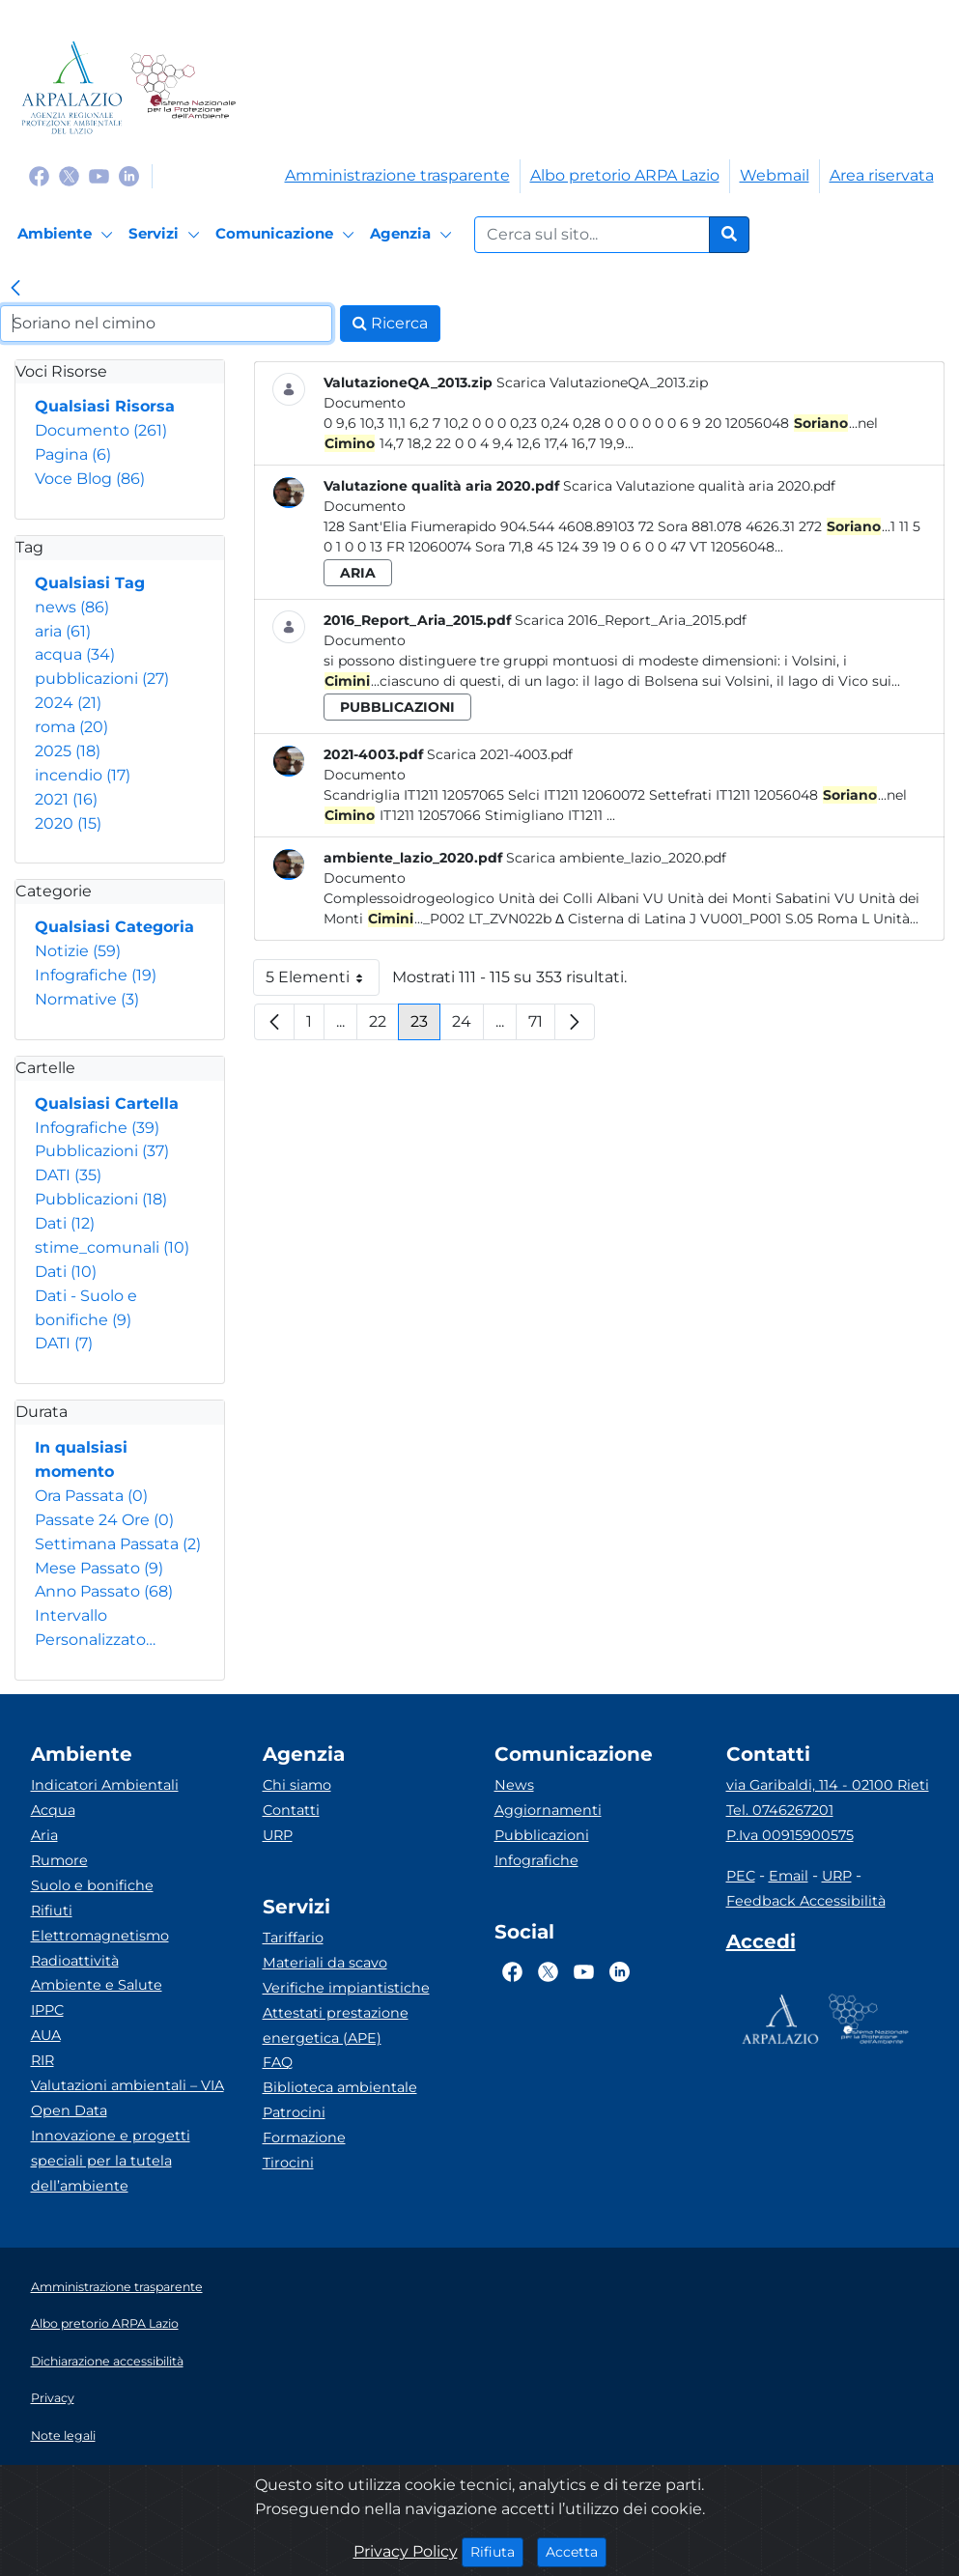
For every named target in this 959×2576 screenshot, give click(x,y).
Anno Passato (104, 1591)
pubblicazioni (102, 678)
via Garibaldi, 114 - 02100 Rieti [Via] (827, 1785)
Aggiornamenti (548, 1810)
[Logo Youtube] (99, 175)
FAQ (278, 2062)
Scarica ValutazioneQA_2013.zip (602, 382)
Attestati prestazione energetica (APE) (336, 2025)
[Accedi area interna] (761, 1945)
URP (278, 1835)
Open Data (69, 2110)
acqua (75, 654)
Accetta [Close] (576, 2551)
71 (541, 1026)
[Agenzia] (414, 234)
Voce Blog (90, 478)
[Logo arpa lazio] (71, 87)
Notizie (78, 951)
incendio (82, 775)
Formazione (304, 2137)
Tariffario (293, 1937)
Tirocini (288, 2162)
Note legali (63, 2435)
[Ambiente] (68, 234)
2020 (68, 823)
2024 (68, 703)
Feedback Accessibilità (806, 1901)
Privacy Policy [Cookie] (405, 2551)
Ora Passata (91, 1495)
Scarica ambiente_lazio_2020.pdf (616, 857)
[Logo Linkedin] (129, 175)
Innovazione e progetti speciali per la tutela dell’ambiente (110, 2160)
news (72, 607)
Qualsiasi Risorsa (105, 406)
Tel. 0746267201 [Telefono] (779, 1810)
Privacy (52, 2398)
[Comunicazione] (287, 234)
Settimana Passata (118, 1544)
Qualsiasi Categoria (114, 927)
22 (384, 1026)
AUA (46, 2035)
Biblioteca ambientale (340, 2087)
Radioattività (75, 1960)
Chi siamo (297, 1785)
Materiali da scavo (325, 1962)
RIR (42, 2060)
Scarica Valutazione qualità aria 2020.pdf (699, 486)
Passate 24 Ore (104, 1520)
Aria (44, 1835)
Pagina (73, 454)
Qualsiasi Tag (90, 583)
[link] (15, 289)
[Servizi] (167, 234)
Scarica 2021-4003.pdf (500, 754)
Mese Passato (99, 1568)
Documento (101, 430)
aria (63, 631)
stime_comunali (112, 1247)
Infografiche (95, 975)
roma (71, 727)
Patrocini (294, 2112)
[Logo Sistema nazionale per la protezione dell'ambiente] (183, 87)
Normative (87, 999)
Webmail (774, 175)
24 (468, 1026)
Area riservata (882, 175)
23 (425, 1026)
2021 (66, 799)
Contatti (291, 1810)
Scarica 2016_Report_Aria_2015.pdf (631, 620)
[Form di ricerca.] (592, 234)
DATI (68, 1175)
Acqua (53, 1810)
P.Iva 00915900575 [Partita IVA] (790, 1835)
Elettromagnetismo (100, 1935)
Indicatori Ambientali (105, 1785)
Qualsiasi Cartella (107, 1103)
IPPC (47, 2010)
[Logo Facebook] (39, 175)
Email (788, 1875)
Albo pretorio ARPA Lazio (624, 175)
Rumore (59, 1860)
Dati (65, 1223)
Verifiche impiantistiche (346, 1987)
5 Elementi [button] (323, 982)
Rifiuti (51, 1910)
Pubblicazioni (102, 1151)
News (514, 1785)
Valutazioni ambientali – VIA (127, 2085)
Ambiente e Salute (96, 1985)
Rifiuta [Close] (496, 2551)
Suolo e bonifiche (92, 1885)
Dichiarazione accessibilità (107, 2361)
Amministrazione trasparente (397, 175)
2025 (67, 751)
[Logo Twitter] (69, 175)
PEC (740, 1875)
